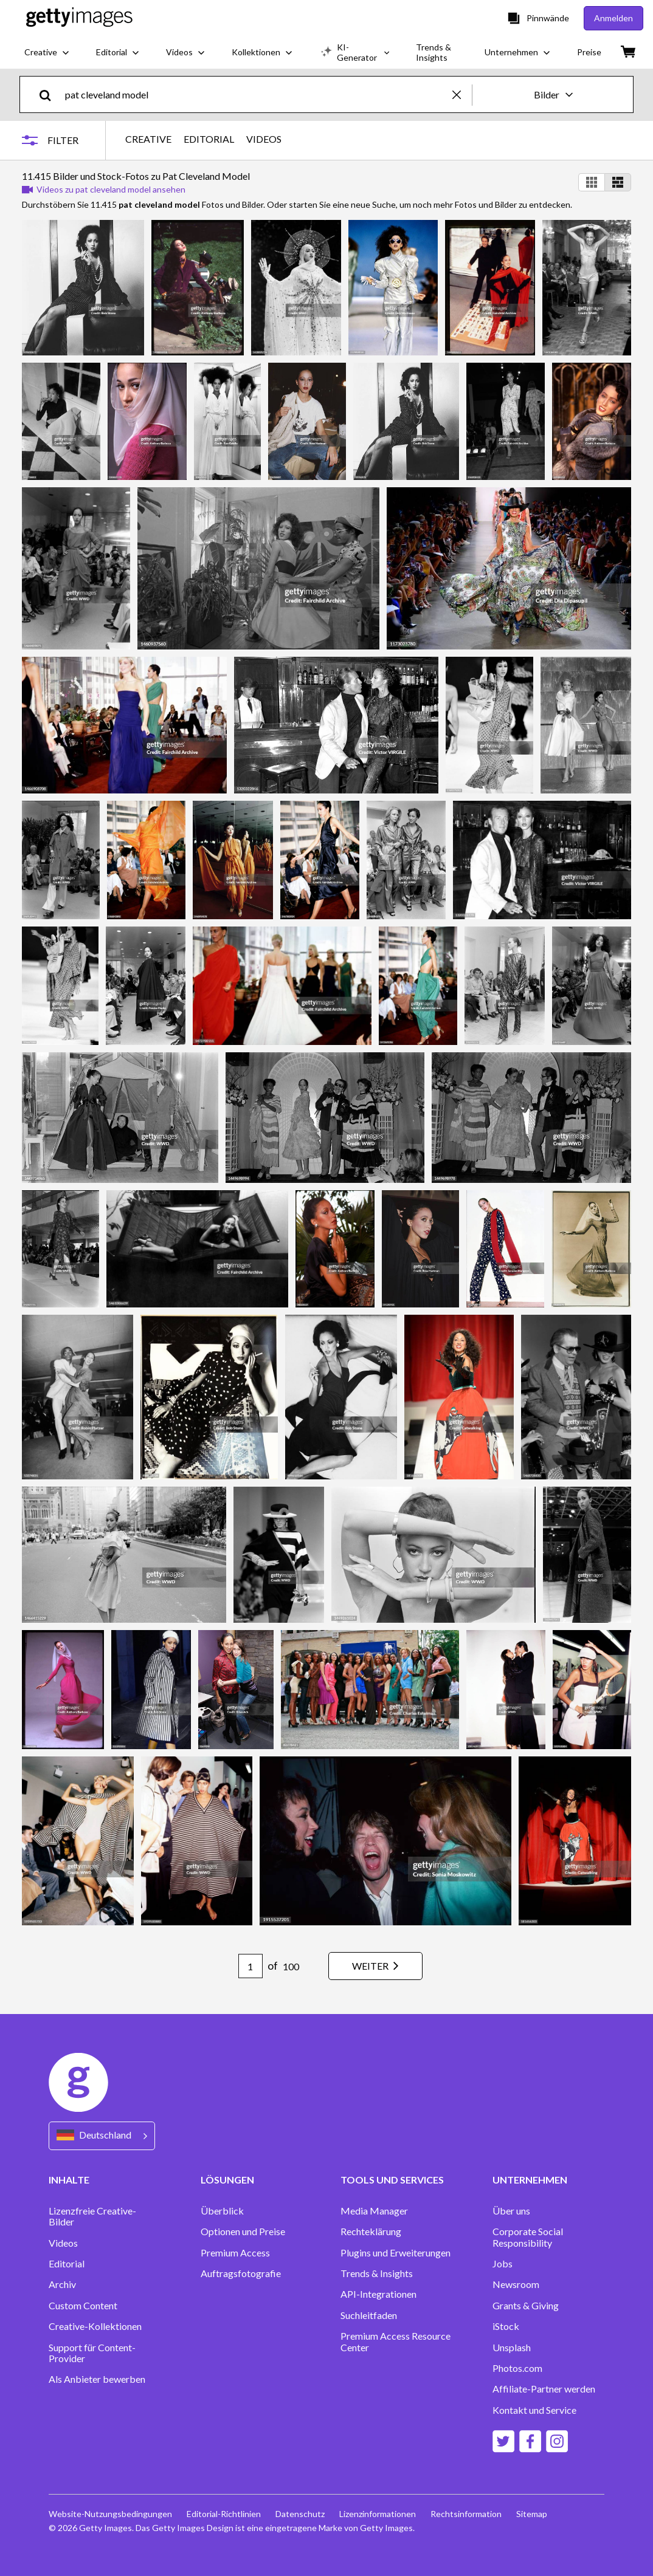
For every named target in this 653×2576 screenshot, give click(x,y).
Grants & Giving (525, 2305)
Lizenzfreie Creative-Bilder (92, 2216)
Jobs (502, 2263)
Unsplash (511, 2347)
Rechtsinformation (466, 2514)
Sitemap (531, 2514)
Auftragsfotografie (241, 2273)
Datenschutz (300, 2514)
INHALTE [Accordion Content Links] (69, 2179)
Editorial (67, 2263)
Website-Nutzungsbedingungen (110, 2514)
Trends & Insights (376, 2273)
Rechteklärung (370, 2231)
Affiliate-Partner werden (543, 2388)
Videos (63, 2243)
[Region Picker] (102, 2136)
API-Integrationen (378, 2294)
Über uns (511, 2210)
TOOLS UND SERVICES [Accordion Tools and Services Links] (392, 2179)
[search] (50, 94)
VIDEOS (264, 139)
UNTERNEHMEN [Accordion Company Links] (529, 2179)
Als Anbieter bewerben (97, 2379)
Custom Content (83, 2305)
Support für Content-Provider (92, 2353)
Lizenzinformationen (377, 2514)
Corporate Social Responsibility (527, 2237)
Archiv (62, 2284)
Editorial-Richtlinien (224, 2514)
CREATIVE (148, 139)
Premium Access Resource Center (395, 2341)
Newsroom (515, 2284)
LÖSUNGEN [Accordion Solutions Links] (227, 2179)
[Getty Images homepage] (79, 17)
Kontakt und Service (534, 2410)
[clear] (462, 94)
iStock (505, 2326)
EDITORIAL (209, 139)
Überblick (222, 2210)
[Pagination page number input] (250, 1966)
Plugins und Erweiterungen (395, 2252)
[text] (256, 94)
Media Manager (374, 2210)
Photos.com (517, 2368)
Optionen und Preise (243, 2231)
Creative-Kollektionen (95, 2326)
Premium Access (235, 2252)
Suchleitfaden (368, 2315)
